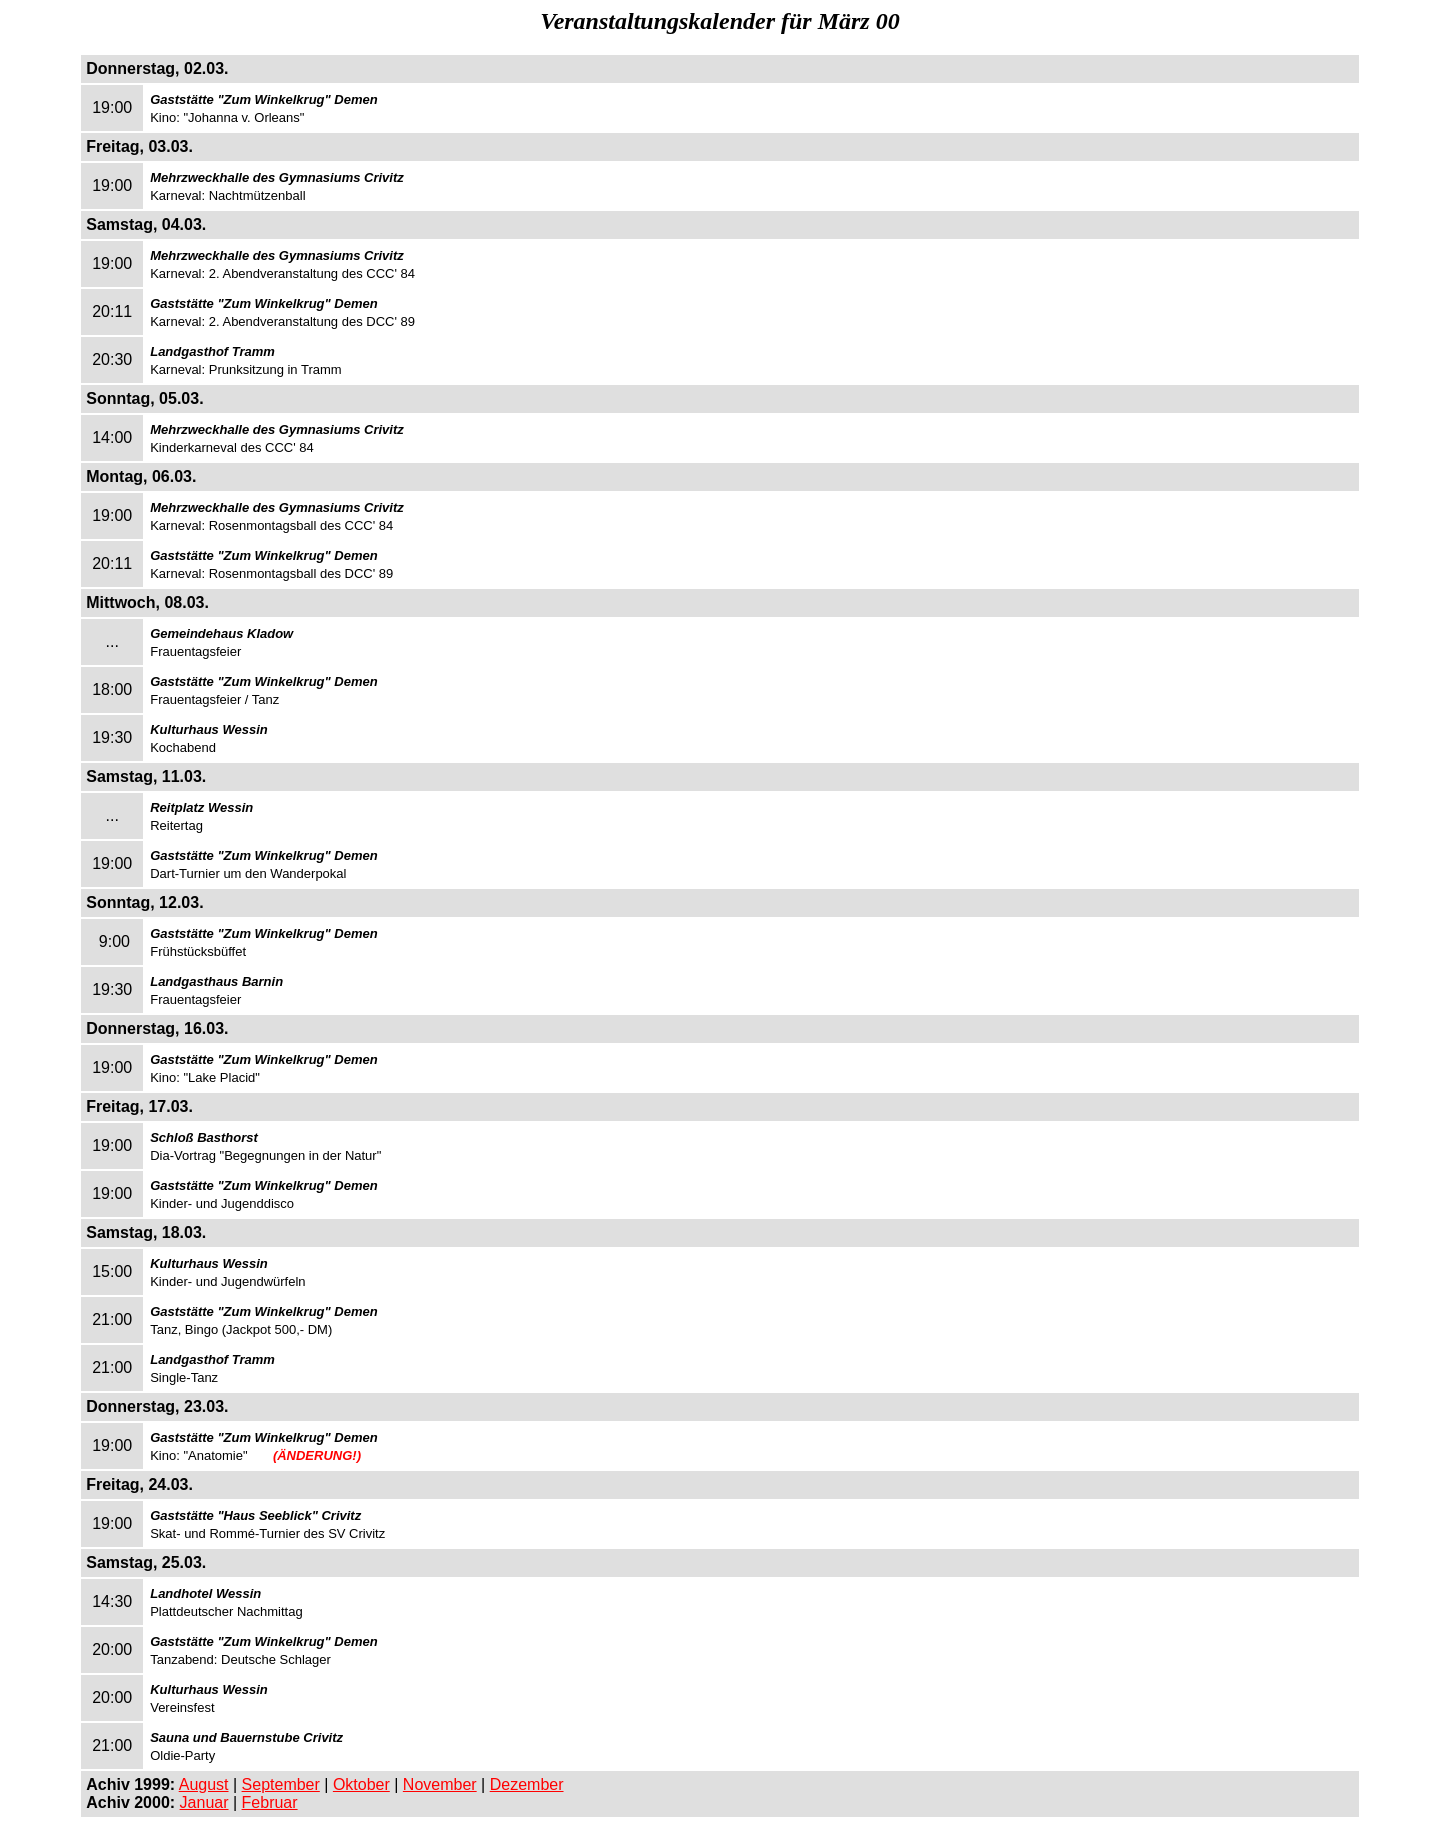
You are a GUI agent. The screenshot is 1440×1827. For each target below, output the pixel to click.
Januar (204, 1802)
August (204, 1784)
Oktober (361, 1784)
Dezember (527, 1784)
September (281, 1784)
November (440, 1784)
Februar (270, 1802)
